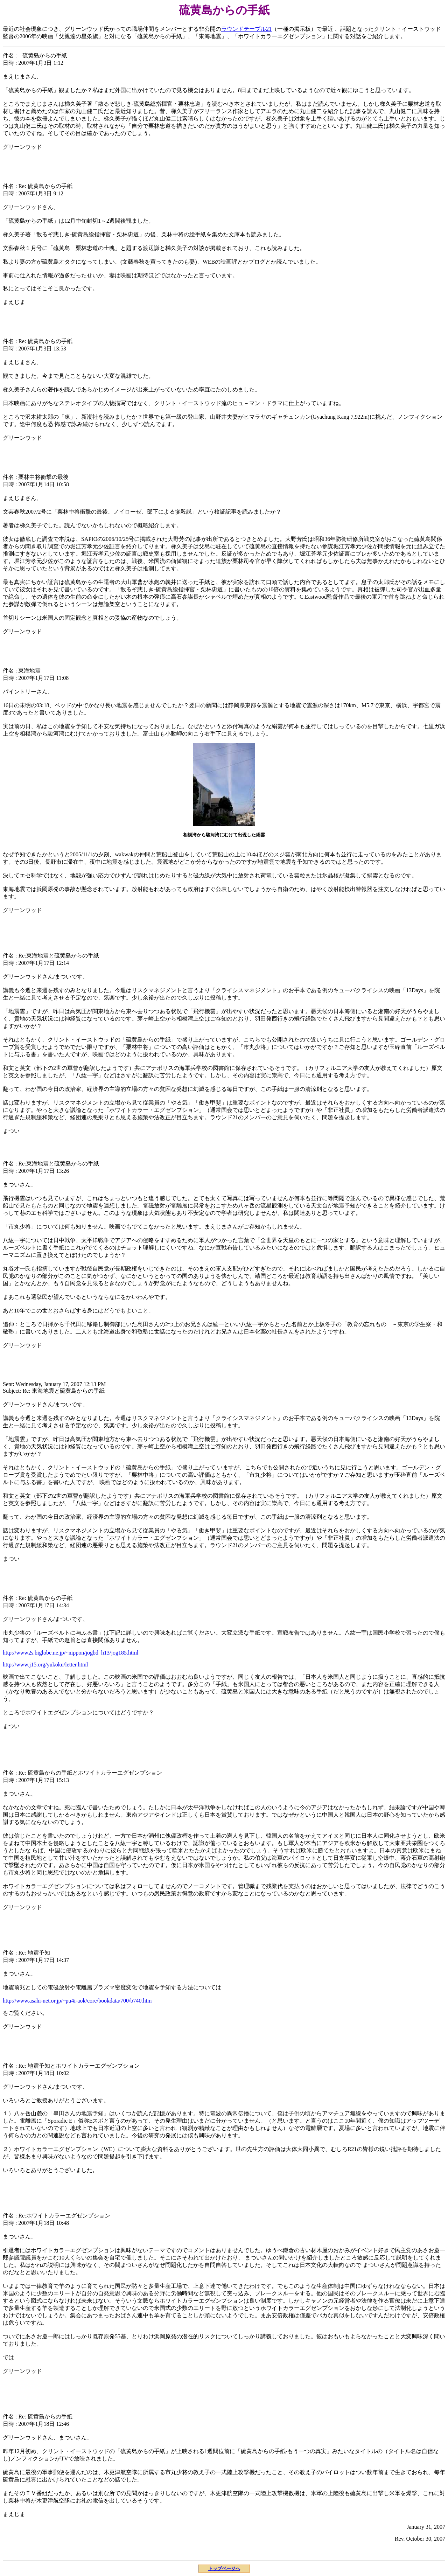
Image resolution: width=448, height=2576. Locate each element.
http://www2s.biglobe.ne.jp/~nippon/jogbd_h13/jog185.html (70, 1653)
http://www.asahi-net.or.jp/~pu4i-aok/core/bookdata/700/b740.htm (77, 2001)
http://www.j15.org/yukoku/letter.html (45, 1665)
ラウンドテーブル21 (246, 29)
